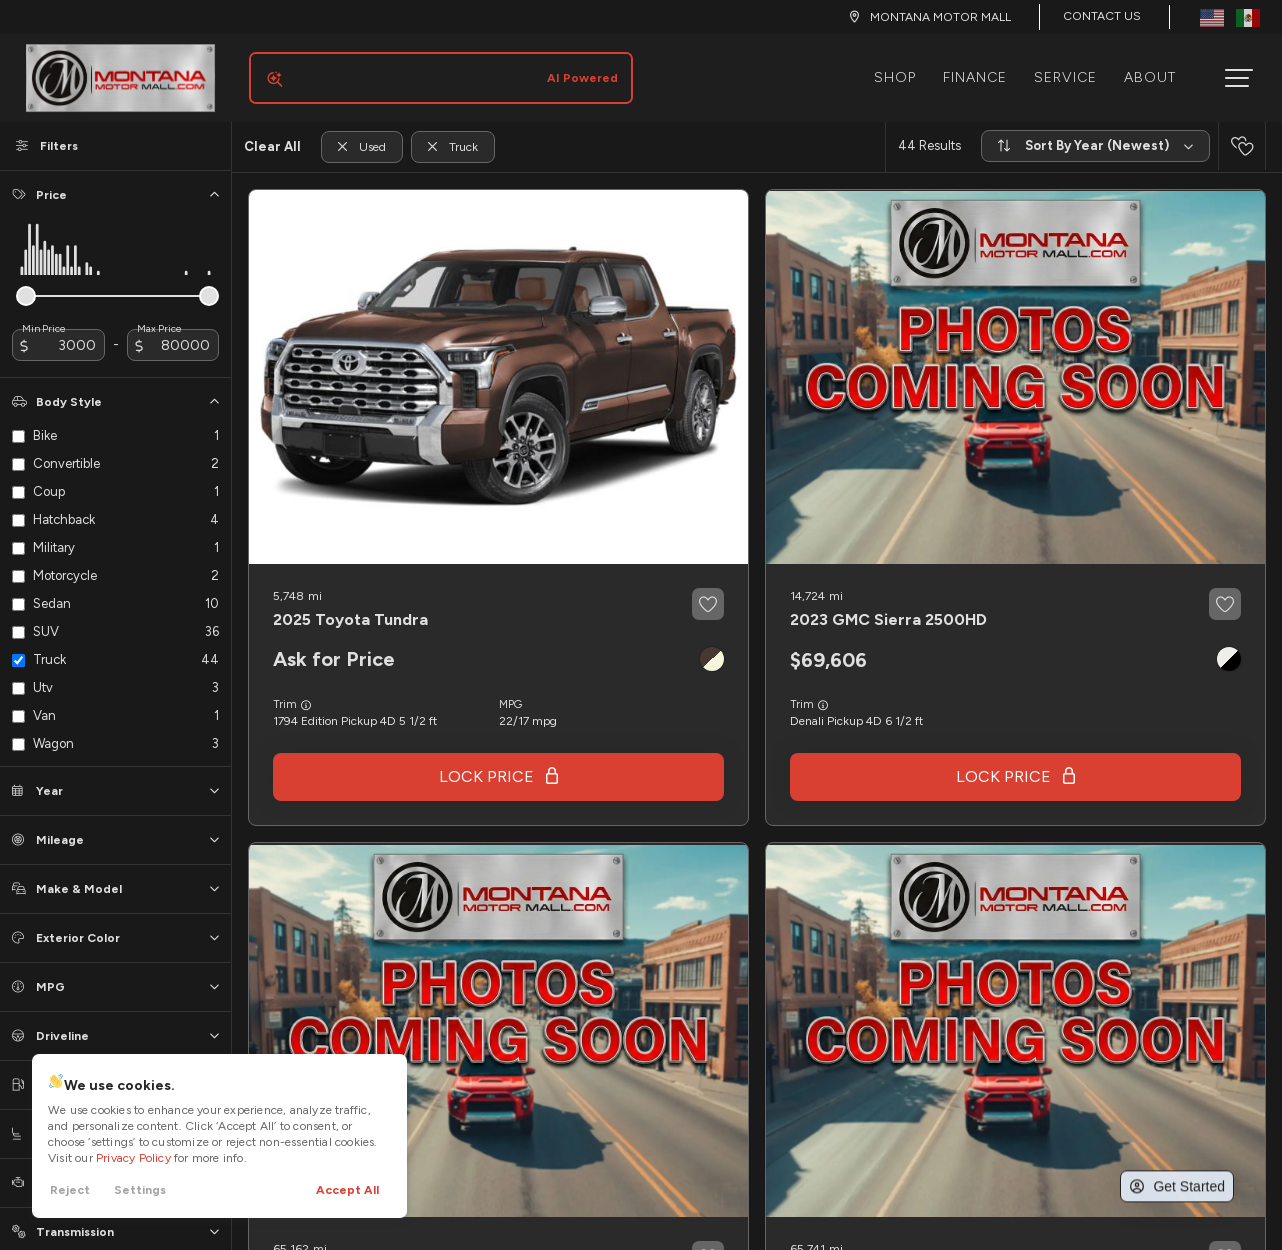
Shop (903, 69)
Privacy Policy (133, 1158)
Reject (70, 1190)
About (1158, 69)
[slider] (26, 280)
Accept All (347, 1190)
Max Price (159, 313)
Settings (140, 1190)
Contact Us (1102, 16)
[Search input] (433, 70)
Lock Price (486, 760)
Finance (983, 69)
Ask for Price (334, 643)
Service (1073, 69)
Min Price (44, 313)
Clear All (272, 130)
